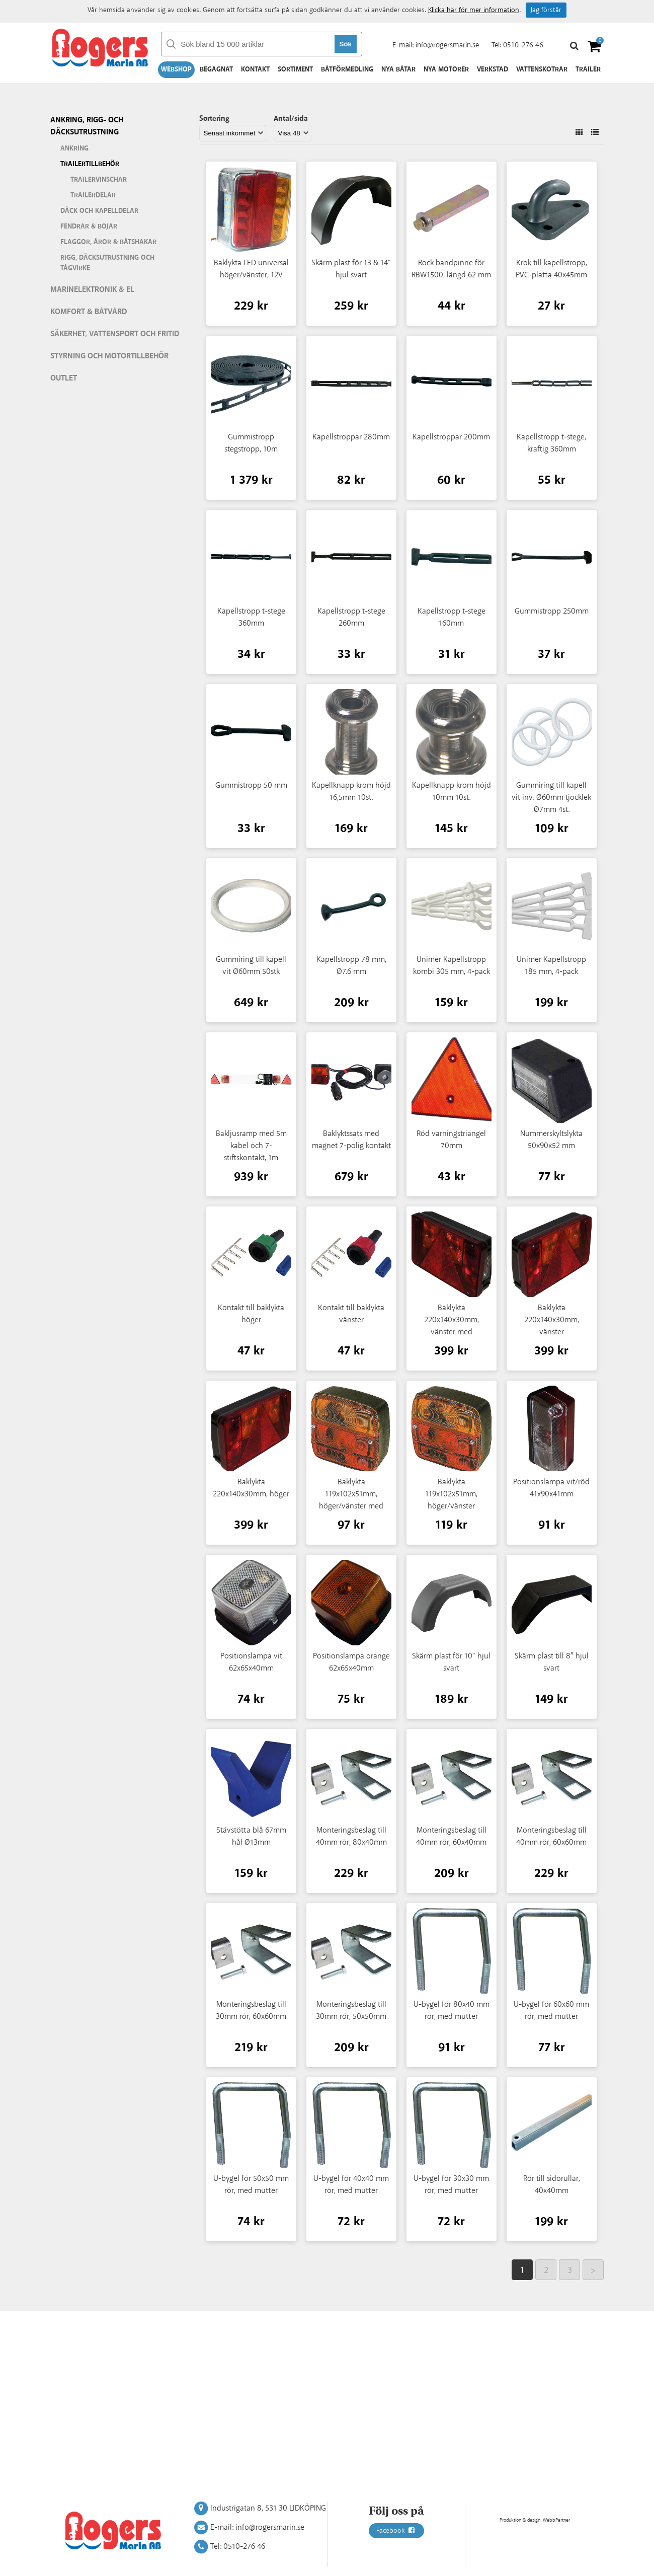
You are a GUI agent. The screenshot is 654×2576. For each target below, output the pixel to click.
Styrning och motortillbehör (109, 356)
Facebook (396, 2531)
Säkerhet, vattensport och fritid (115, 334)
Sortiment (295, 69)
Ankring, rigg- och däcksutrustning (86, 126)
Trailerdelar (93, 195)
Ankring (74, 148)
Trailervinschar (98, 180)
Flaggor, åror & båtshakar (108, 242)
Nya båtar (398, 69)
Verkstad (492, 69)
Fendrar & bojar (88, 226)
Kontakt (255, 69)
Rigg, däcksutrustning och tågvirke (107, 263)
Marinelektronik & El (92, 289)
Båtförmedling (347, 69)
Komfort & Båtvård (88, 312)
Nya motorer (446, 69)
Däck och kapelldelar (99, 211)
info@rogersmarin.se (447, 45)
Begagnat (216, 69)
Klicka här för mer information (473, 10)
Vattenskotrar (541, 69)
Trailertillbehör (89, 164)
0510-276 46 (523, 45)
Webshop (176, 69)
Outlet (63, 378)
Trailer (588, 69)
